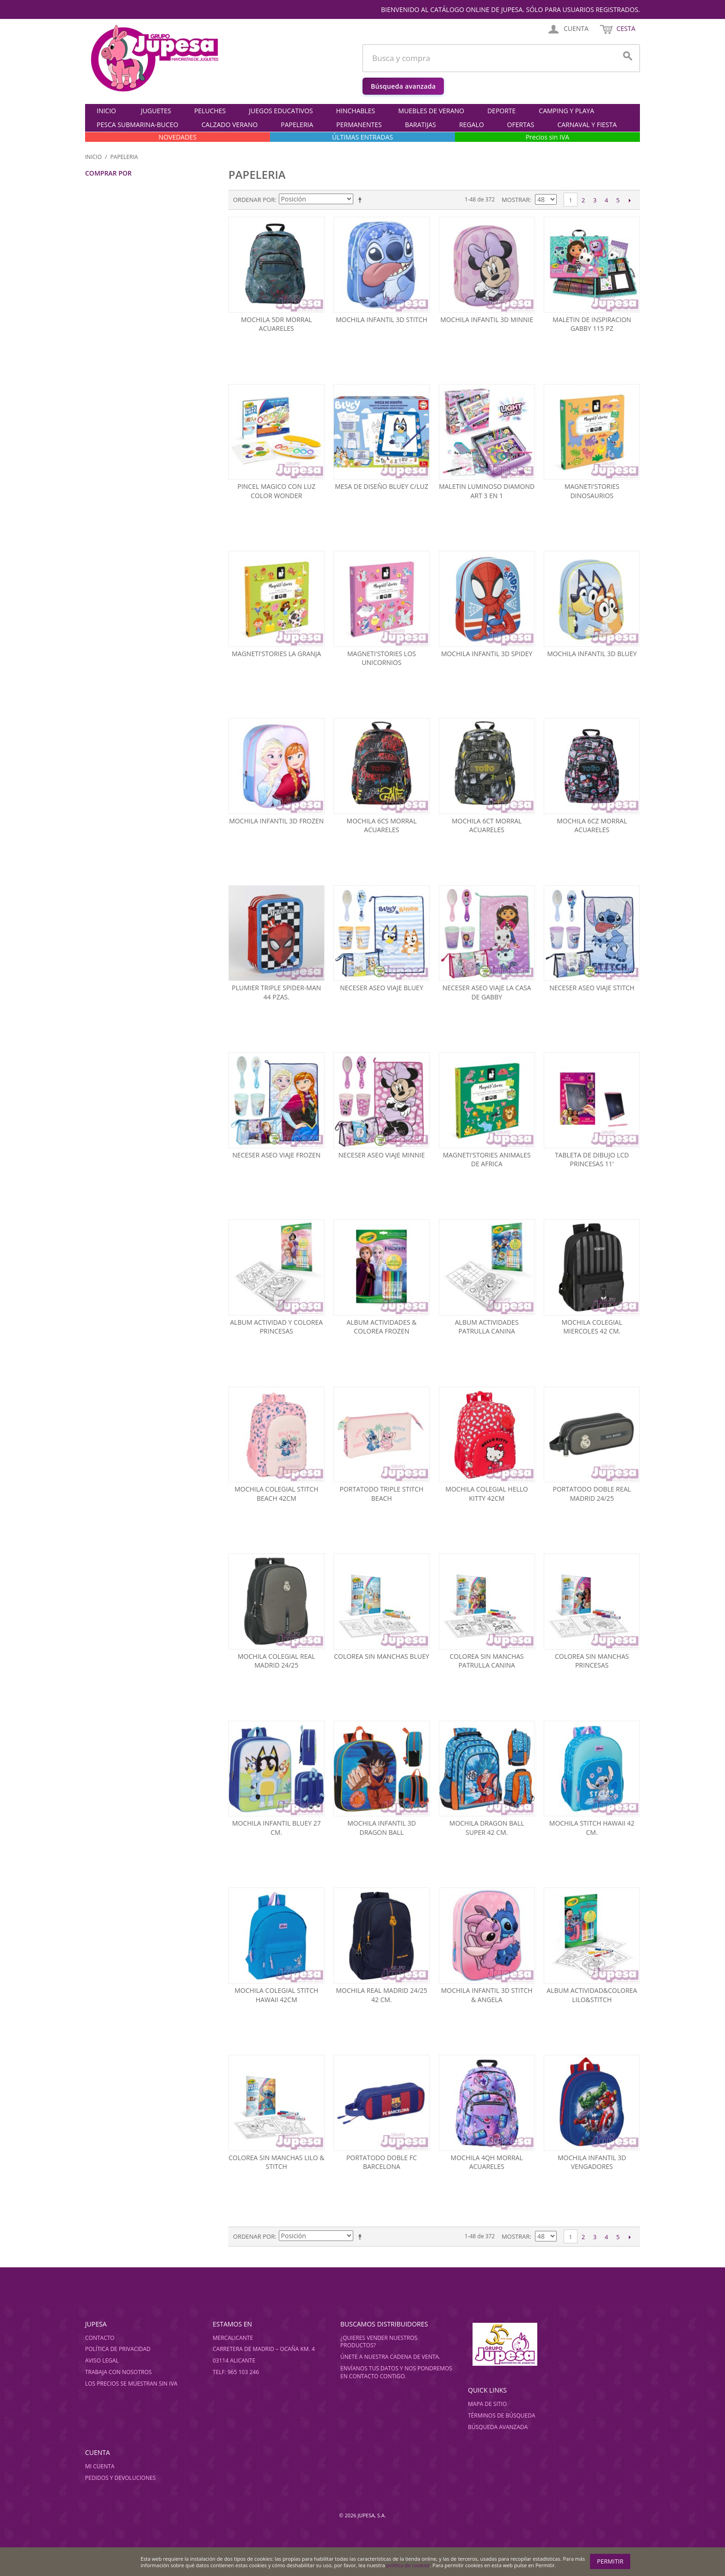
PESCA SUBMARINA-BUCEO (137, 124)
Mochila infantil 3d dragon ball (381, 1828)
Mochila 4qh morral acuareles (487, 2162)
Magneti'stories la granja (276, 653)
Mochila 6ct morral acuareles (487, 825)
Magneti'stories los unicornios (381, 658)
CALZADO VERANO (230, 124)
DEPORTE (501, 110)
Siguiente (629, 200)
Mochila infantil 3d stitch (381, 319)
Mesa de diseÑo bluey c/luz (381, 486)
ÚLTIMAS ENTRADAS (362, 137)
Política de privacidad (118, 2349)
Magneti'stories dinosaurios (592, 491)
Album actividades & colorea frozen (381, 1327)
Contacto (100, 2338)
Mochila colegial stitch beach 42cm (276, 1494)
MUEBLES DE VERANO (431, 110)
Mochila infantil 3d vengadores (592, 2162)
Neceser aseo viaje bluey (381, 987)
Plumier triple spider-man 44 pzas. (276, 992)
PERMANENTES (358, 124)
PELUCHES (210, 110)
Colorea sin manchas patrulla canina (487, 1661)
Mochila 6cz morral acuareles (592, 825)
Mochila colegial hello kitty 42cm (486, 1494)
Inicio (106, 110)
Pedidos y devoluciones (120, 2478)
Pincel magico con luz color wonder (276, 491)
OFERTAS (521, 124)
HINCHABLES (355, 110)
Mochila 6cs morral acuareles (382, 825)
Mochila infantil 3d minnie (486, 319)
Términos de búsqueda (501, 2415)
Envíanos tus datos (369, 2368)
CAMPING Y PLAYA (566, 110)
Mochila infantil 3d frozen (276, 820)
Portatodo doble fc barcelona (381, 2162)
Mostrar (515, 199)
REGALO (471, 124)
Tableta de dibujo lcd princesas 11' (592, 1160)
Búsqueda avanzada (403, 86)
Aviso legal (102, 2360)
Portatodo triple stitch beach (382, 1494)
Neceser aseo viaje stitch (591, 987)
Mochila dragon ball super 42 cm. (486, 1828)
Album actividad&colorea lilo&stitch (592, 1995)
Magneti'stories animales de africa (487, 1160)
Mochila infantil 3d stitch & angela (487, 1995)
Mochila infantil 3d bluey (592, 653)
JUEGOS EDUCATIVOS (281, 110)
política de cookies (408, 2565)
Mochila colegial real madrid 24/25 (276, 1661)
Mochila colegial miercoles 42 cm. (591, 1327)
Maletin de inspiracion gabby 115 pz (592, 324)
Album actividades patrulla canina (487, 1327)
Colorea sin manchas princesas (592, 1661)
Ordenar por (254, 199)
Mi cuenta (99, 2466)
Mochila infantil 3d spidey (487, 653)
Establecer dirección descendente (362, 200)
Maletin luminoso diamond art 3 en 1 (487, 491)
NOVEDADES (178, 137)
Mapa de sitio (487, 2404)
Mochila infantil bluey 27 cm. (276, 1828)
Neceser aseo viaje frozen (276, 1155)
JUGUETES (156, 110)
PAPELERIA (297, 124)
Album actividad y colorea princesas (276, 1327)
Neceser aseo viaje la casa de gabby (486, 992)
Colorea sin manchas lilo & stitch (276, 2162)
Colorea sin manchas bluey (381, 1656)
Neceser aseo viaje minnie (381, 1155)
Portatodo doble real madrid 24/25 (592, 1494)
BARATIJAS (420, 124)
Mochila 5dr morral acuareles (276, 324)
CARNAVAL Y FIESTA (586, 124)
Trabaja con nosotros (118, 2372)
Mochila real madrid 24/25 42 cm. (381, 1995)
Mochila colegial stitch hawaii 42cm (276, 1995)
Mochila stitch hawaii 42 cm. (592, 1828)
